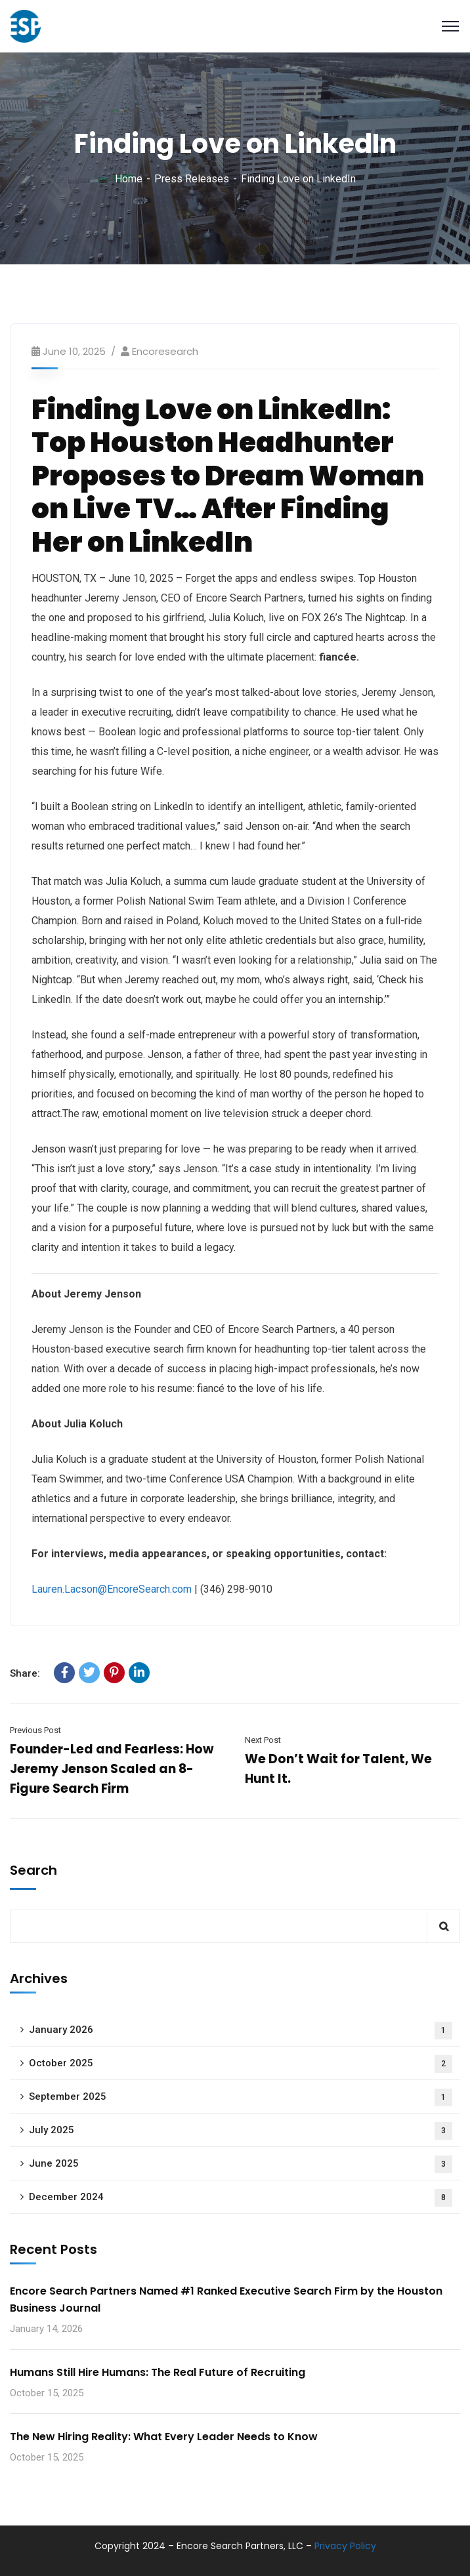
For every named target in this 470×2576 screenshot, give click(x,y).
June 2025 (240, 2164)
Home (128, 179)
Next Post (263, 1740)
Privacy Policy (345, 2545)
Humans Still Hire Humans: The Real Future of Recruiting (157, 2372)
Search (33, 1870)
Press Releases (191, 179)
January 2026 (240, 2030)
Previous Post (35, 1730)
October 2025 (240, 2064)
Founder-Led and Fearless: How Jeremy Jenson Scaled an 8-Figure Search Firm (111, 1768)
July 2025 (240, 2131)
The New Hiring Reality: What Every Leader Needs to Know (164, 2436)
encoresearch (165, 351)
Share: (25, 1673)
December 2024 (240, 2198)
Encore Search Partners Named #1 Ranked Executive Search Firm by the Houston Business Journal (226, 2299)
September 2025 (240, 2097)
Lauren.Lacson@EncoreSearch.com (112, 1589)
